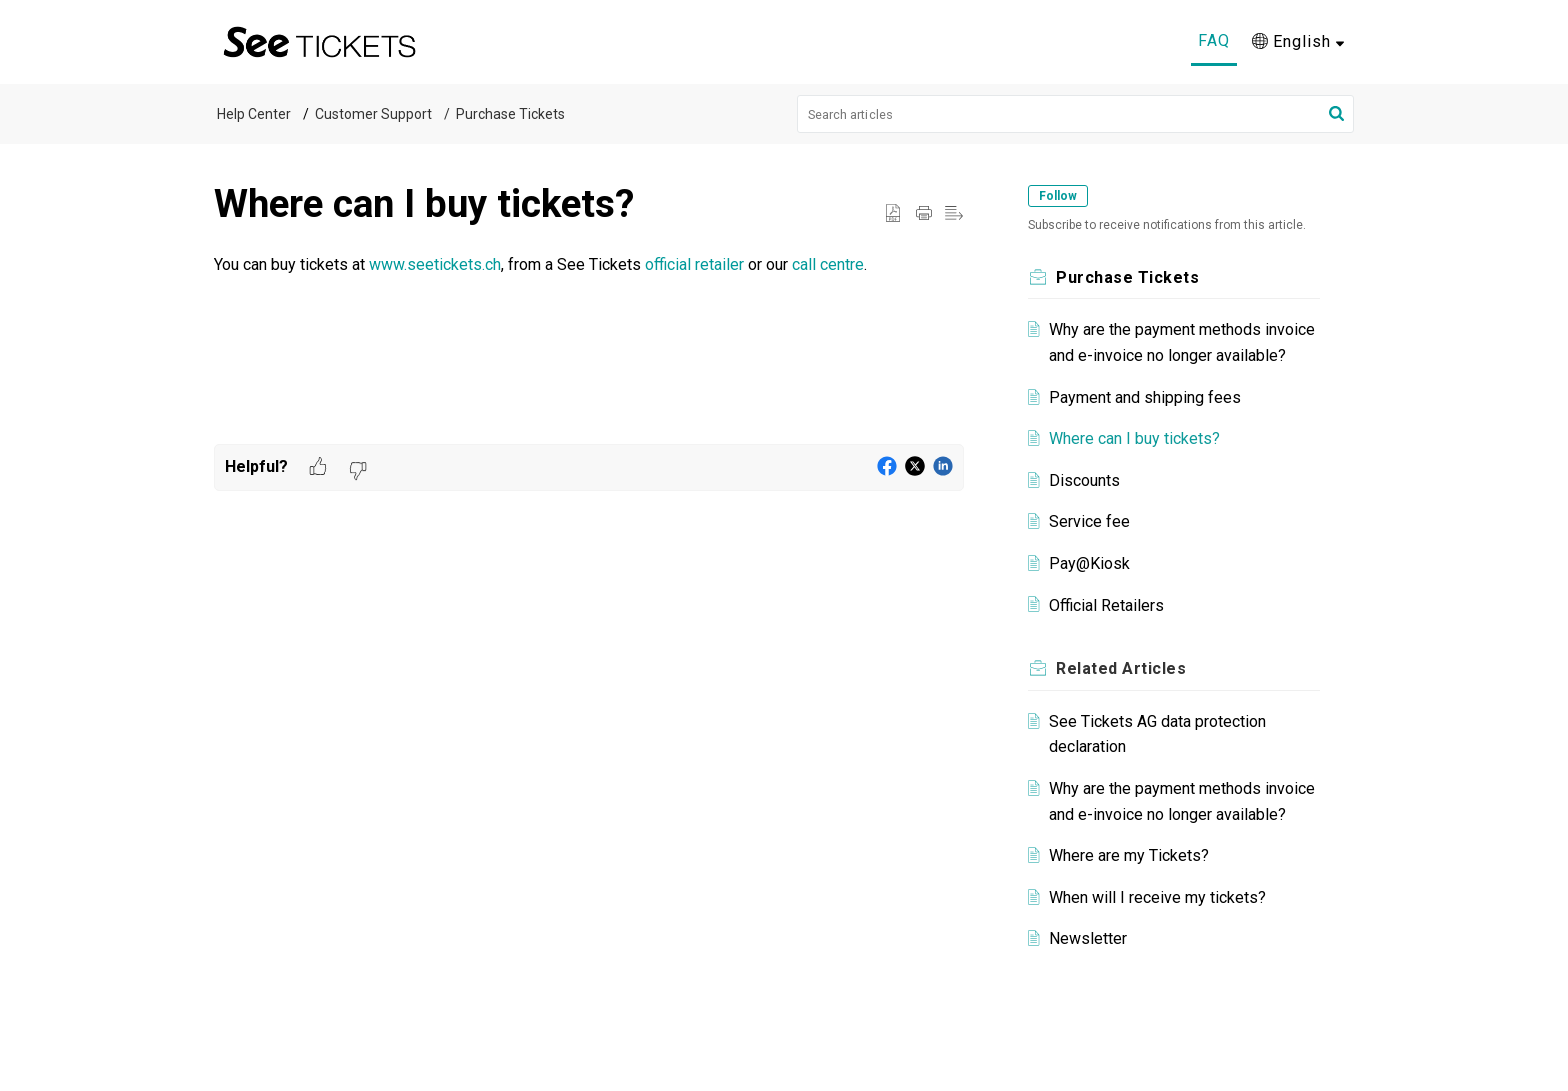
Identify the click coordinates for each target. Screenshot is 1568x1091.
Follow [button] (1058, 196)
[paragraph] (589, 265)
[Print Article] (924, 214)
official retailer (694, 264)
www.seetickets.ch (435, 264)
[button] (1336, 114)
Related (1121, 668)
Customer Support (373, 114)
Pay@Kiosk (1089, 563)
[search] (1076, 114)
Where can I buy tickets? (1134, 438)
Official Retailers (1106, 605)
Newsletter (1088, 938)
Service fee (1089, 521)
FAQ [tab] (1214, 40)
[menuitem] (1298, 42)
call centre (828, 264)
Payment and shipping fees (1145, 397)
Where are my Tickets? (1129, 855)
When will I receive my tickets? (1157, 897)
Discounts (1084, 480)
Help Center (254, 114)
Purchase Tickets (510, 114)
